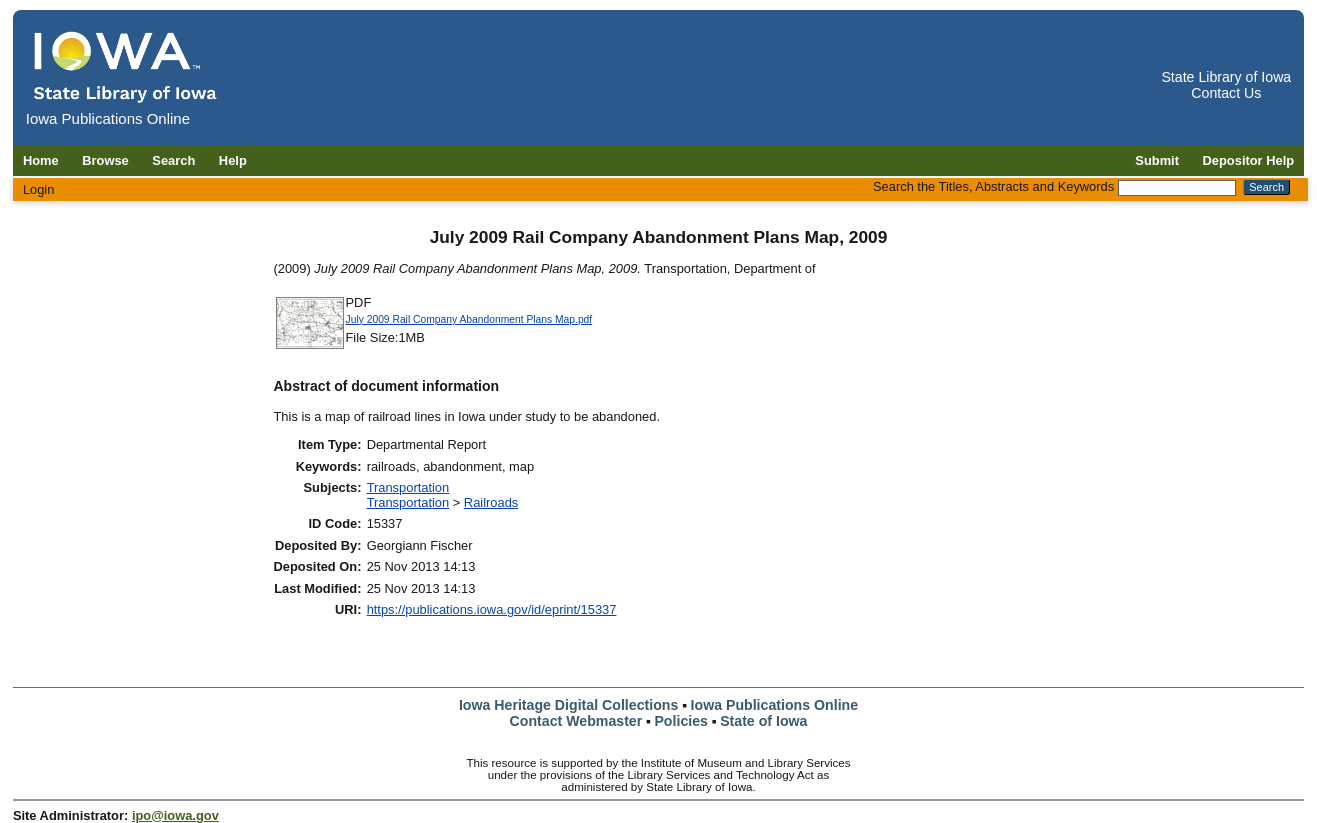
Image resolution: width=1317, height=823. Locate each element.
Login (39, 189)
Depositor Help (1249, 160)
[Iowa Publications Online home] (126, 66)
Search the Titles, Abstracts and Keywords (993, 186)
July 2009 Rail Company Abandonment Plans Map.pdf (469, 319)
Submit (1157, 160)
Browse (105, 160)
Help (233, 160)
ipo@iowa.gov (175, 815)
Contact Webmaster (576, 721)
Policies (681, 721)
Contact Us (1226, 93)
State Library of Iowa (1226, 77)
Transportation (408, 487)
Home (41, 160)
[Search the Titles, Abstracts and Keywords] (1177, 188)
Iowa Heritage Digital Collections (568, 705)
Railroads (491, 502)
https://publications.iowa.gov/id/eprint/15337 (492, 609)
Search (173, 160)
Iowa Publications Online (775, 705)
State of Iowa (763, 721)
